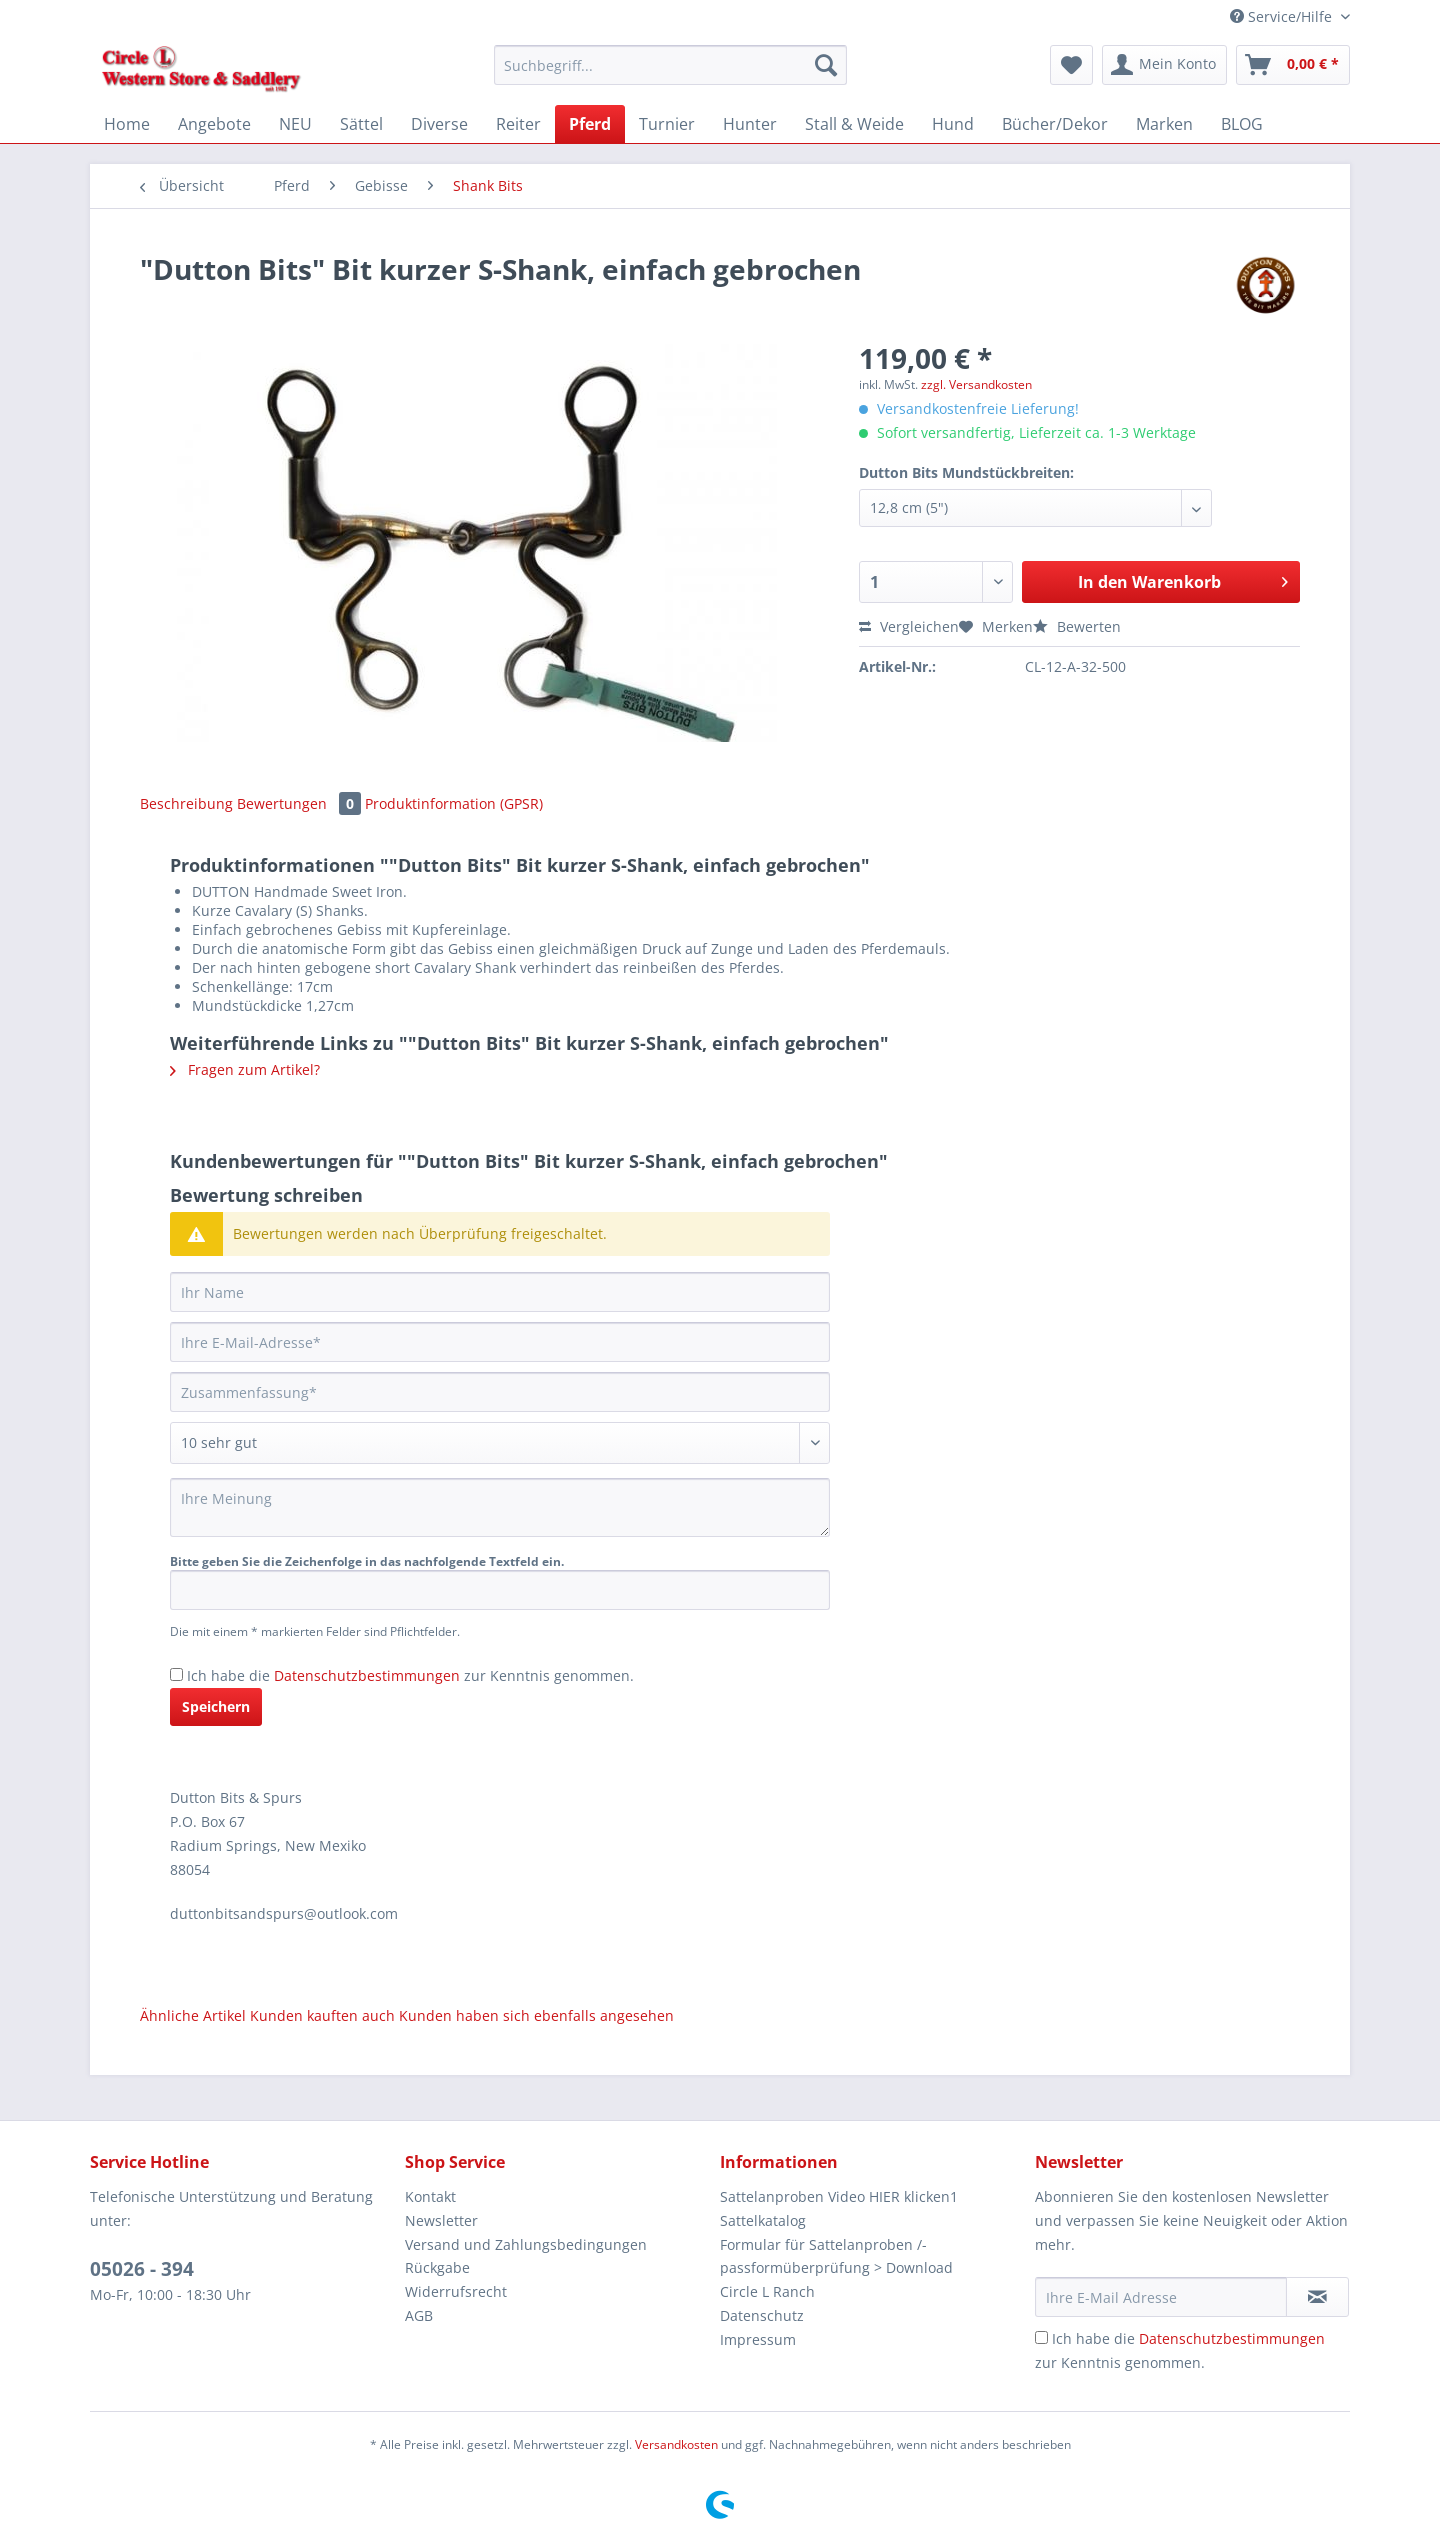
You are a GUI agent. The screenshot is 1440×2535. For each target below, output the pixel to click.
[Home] (127, 124)
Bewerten (1077, 626)
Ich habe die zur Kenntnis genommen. (410, 1675)
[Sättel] (361, 124)
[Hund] (953, 124)
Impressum (758, 2339)
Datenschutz (762, 2315)
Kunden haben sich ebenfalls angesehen (536, 2015)
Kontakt (430, 2196)
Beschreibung (186, 803)
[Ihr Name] (500, 1292)
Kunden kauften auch (322, 2015)
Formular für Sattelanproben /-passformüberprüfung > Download (836, 2256)
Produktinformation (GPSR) (454, 803)
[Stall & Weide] (854, 124)
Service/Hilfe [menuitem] (1283, 16)
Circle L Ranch (767, 2291)
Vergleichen (909, 626)
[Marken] (1164, 124)
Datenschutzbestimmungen (367, 1675)
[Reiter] (518, 124)
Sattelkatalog (763, 2220)
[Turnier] (667, 124)
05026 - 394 (142, 2269)
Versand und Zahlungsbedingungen (526, 2244)
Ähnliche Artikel (193, 2015)
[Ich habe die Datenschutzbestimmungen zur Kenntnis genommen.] (176, 1674)
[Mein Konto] (1164, 65)
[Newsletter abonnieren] (1317, 2297)
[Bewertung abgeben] (500, 1443)
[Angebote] (214, 124)
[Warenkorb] (1293, 65)
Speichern (216, 1706)
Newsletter (441, 2220)
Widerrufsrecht (456, 2291)
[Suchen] (826, 65)
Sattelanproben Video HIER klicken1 (839, 2196)
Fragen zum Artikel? (245, 1069)
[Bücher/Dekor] (1055, 124)
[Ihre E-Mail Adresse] (1161, 2297)
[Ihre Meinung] (500, 1507)
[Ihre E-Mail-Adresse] (500, 1342)
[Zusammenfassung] (500, 1392)
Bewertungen (301, 803)
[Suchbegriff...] (670, 65)
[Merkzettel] (1071, 65)
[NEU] (295, 124)
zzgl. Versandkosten (976, 384)
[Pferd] (590, 124)
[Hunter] (750, 124)
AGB (419, 2315)
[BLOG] (1242, 124)
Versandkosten (676, 2444)
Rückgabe (437, 2267)
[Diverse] (439, 124)
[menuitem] (670, 74)
